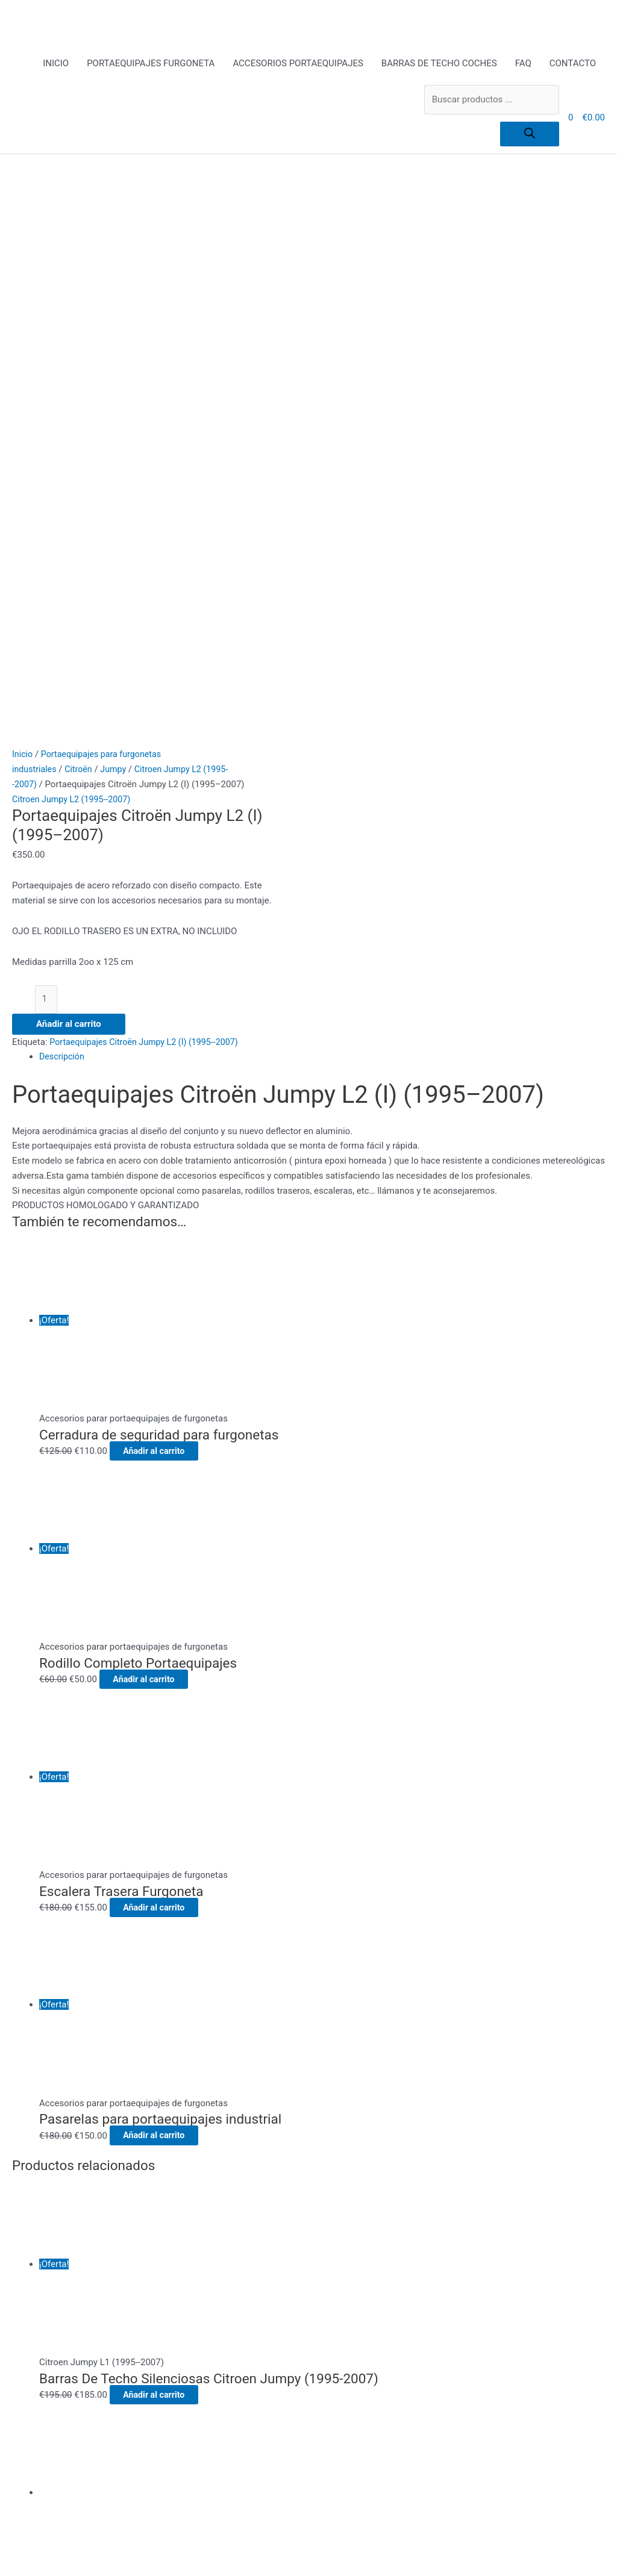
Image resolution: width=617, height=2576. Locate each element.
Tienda (179, 2336)
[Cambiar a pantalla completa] (75, 2554)
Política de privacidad (209, 2277)
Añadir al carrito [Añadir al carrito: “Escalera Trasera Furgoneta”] (166, 1348)
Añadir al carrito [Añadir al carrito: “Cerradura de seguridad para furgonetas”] (166, 891)
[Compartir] (125, 2554)
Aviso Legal (189, 2217)
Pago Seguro (192, 2262)
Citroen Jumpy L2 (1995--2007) (74, 237)
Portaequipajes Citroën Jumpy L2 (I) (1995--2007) (148, 481)
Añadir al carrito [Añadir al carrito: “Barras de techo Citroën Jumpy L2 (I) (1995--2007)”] (130, 2063)
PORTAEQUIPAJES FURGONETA (151, 64)
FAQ (523, 64)
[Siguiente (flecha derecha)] (75, 2570)
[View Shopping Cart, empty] (570, 119)
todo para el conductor (211, 2352)
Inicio (23, 193)
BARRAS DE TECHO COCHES (439, 64)
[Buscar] (529, 135)
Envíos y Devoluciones (210, 2232)
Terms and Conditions (210, 2321)
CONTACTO (573, 64)
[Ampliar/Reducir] (24, 2554)
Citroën (81, 208)
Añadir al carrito (68, 463)
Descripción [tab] (63, 496)
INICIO (56, 64)
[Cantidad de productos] (46, 439)
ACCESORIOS (193, 2173)
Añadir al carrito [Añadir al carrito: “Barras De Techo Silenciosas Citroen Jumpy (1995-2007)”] (166, 1835)
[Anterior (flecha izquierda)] (24, 2570)
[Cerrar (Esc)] (175, 2554)
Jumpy (117, 208)
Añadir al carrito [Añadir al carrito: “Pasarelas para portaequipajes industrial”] (166, 1575)
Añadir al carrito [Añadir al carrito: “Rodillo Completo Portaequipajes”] (156, 1119)
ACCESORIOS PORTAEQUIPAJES (298, 64)
